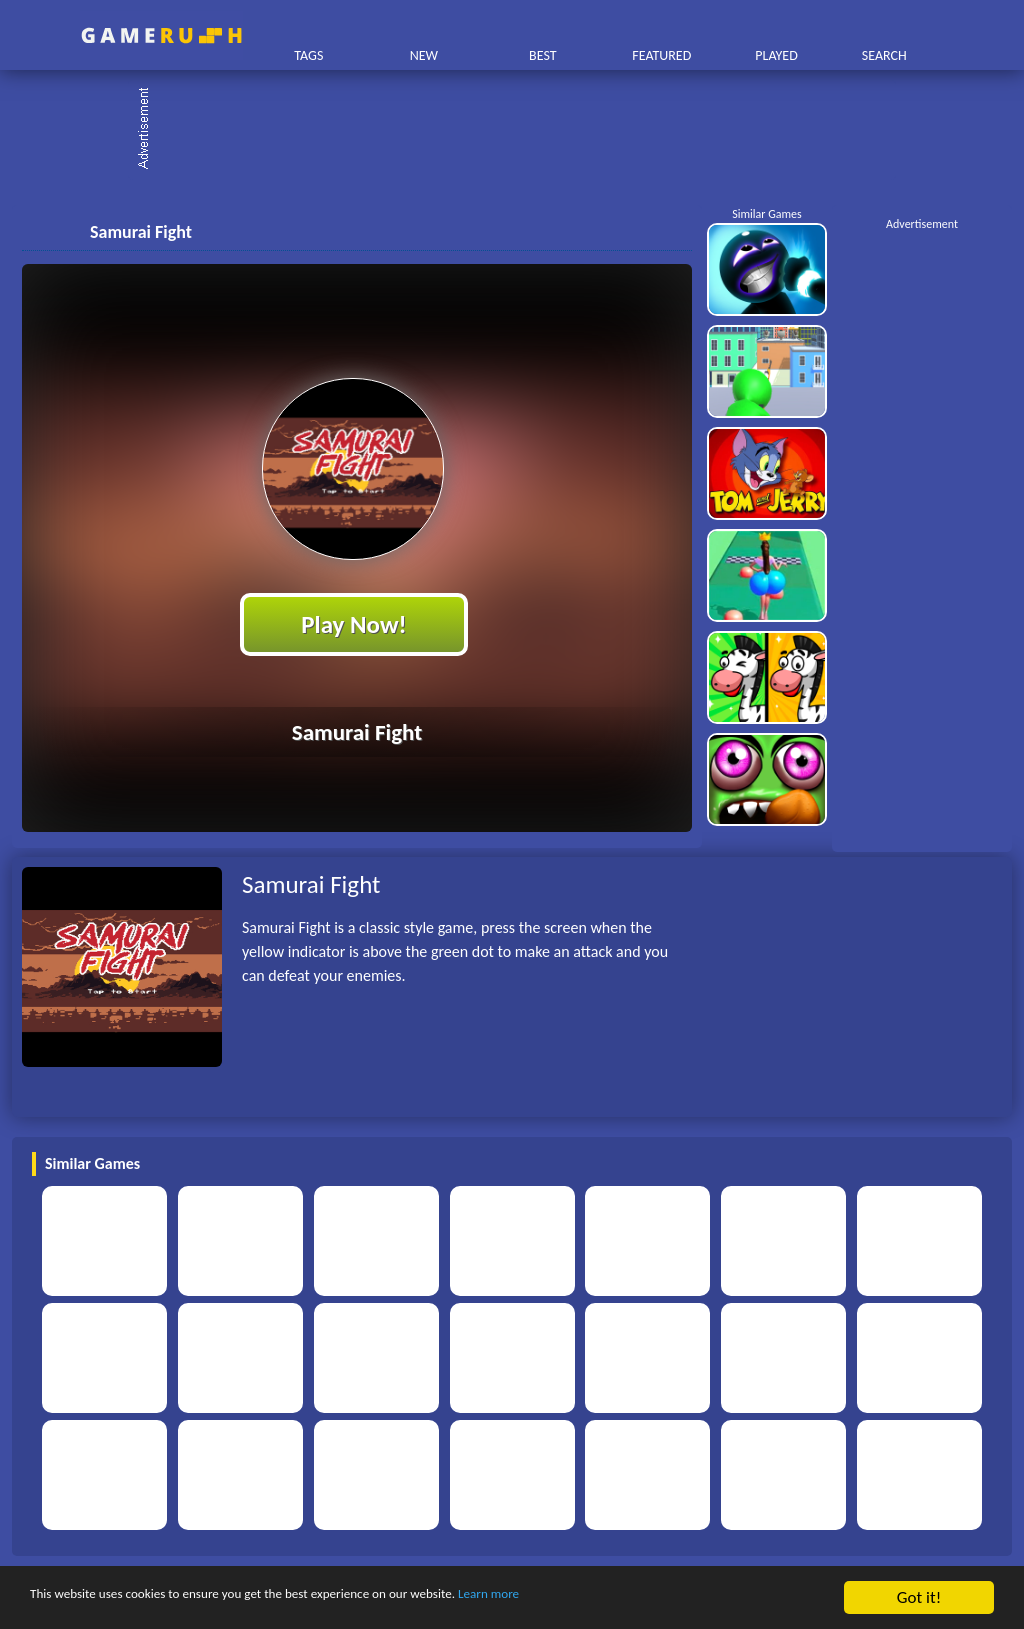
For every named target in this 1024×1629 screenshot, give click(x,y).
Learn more (624, 1598)
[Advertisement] (522, 130)
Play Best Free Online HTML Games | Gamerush (161, 35)
